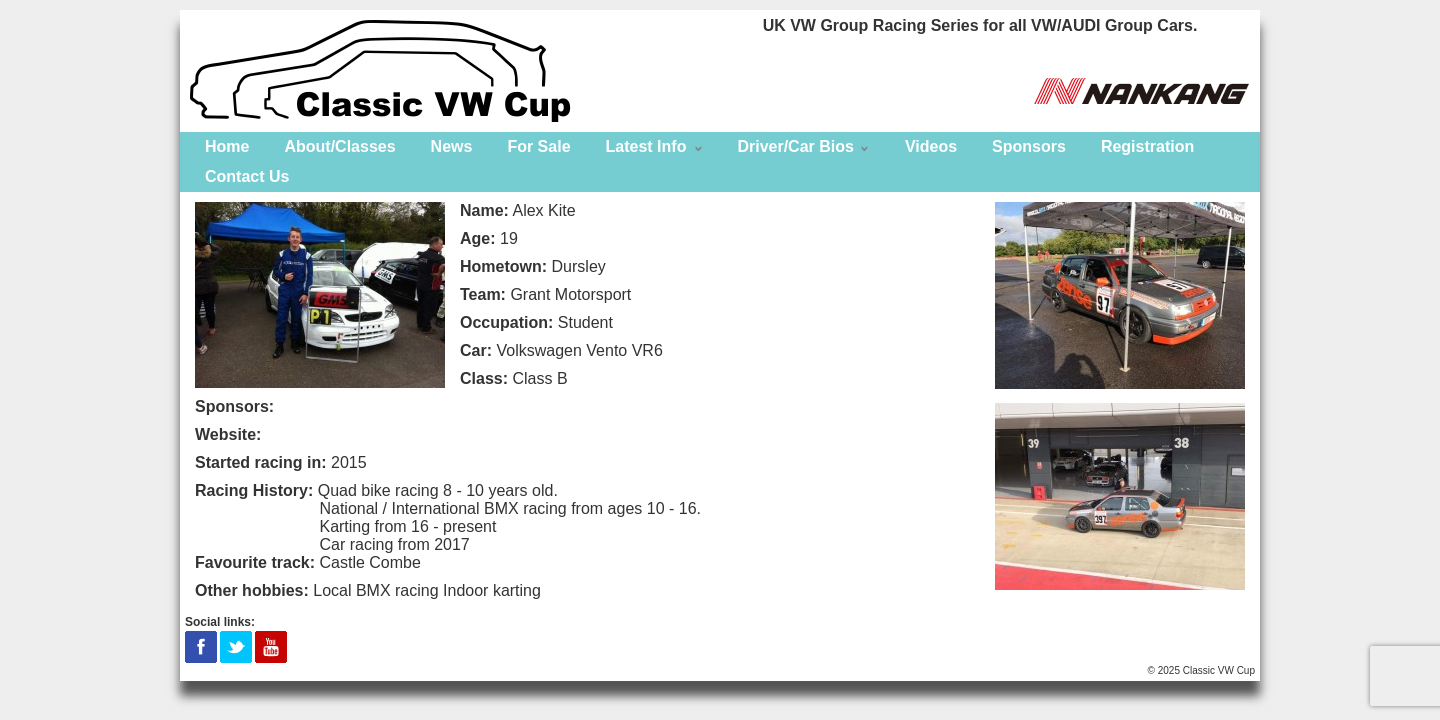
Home (227, 146)
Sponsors (1029, 146)
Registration (1147, 146)
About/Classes (339, 146)
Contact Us (247, 176)
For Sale (538, 146)
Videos (931, 146)
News (452, 146)
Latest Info (646, 146)
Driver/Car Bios (795, 146)
